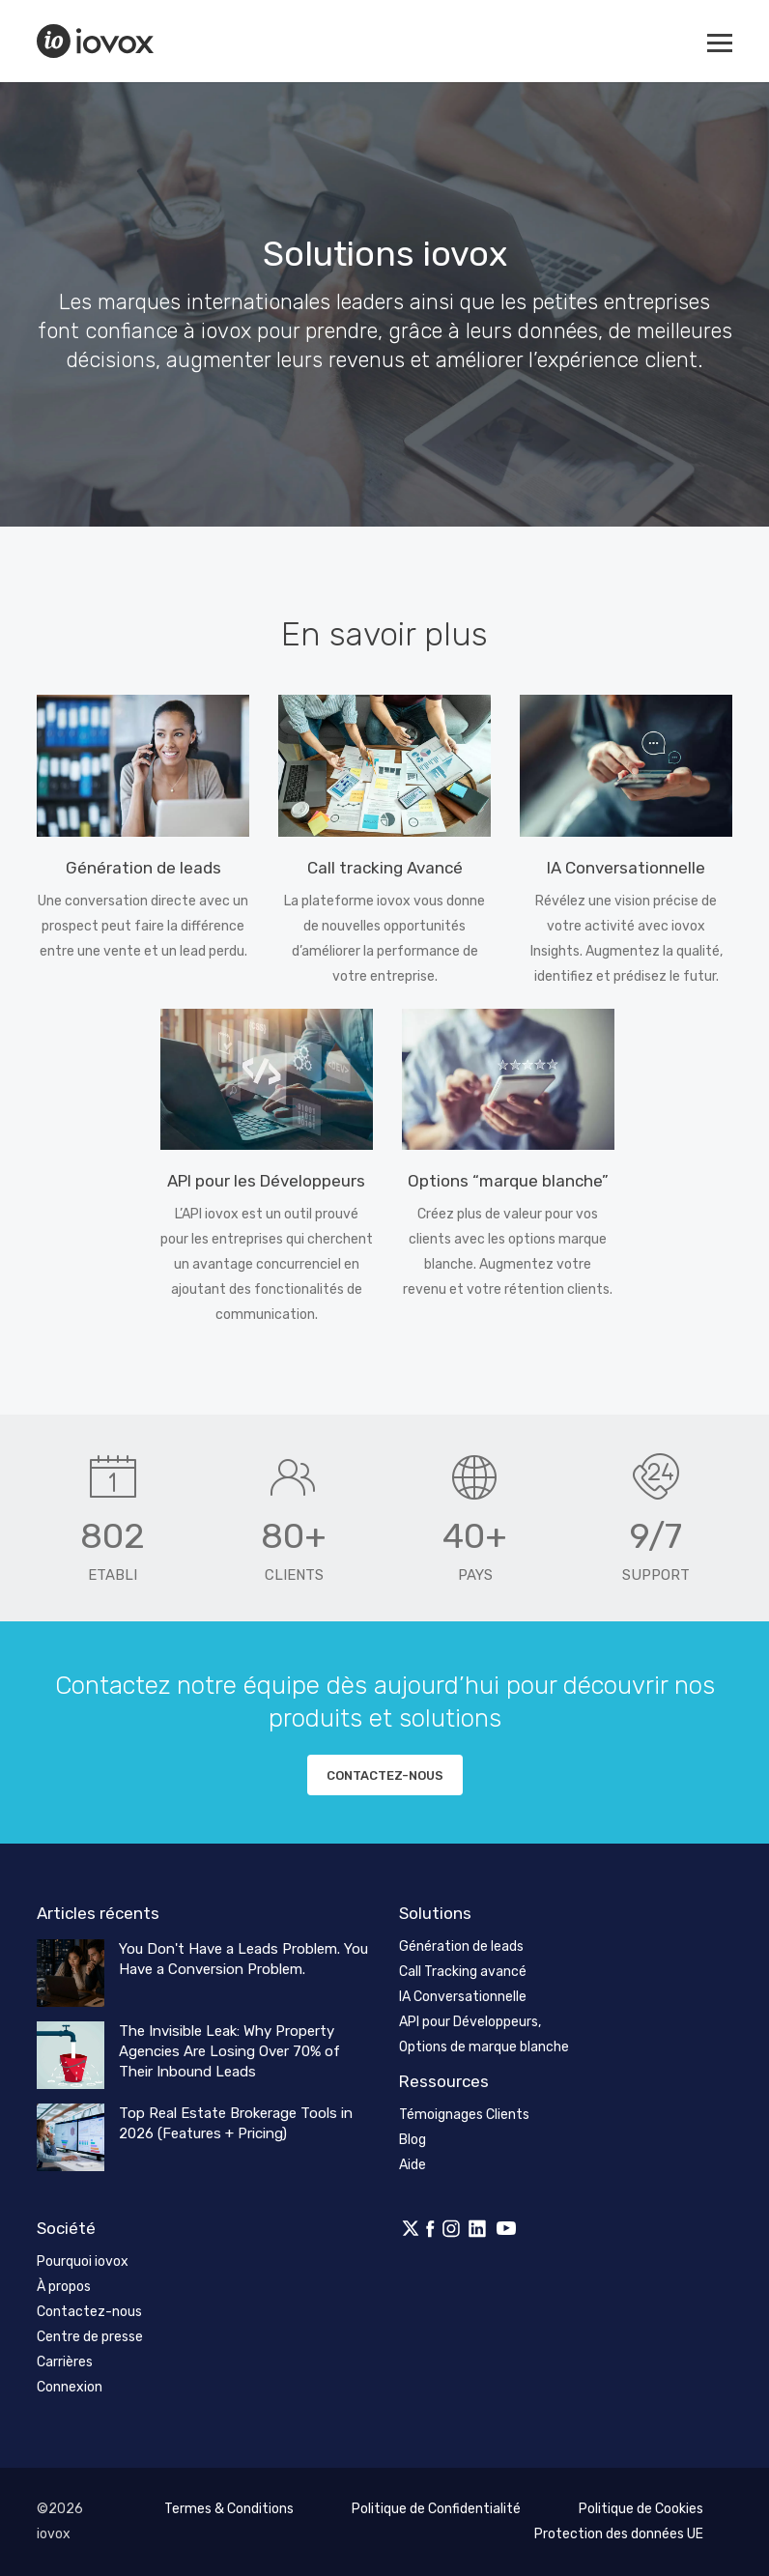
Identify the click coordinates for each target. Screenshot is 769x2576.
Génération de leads (461, 1946)
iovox (97, 41)
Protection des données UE (618, 2534)
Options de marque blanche (484, 2047)
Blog (412, 2140)
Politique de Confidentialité (436, 2509)
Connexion (69, 2387)
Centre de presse (90, 2337)
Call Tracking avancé (463, 1971)
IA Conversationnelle (463, 1997)
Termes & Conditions (229, 2509)
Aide (412, 2165)
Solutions (435, 1913)
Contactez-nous (385, 1775)
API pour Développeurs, (470, 2022)
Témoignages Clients (464, 2114)
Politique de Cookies (641, 2509)
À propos (64, 2286)
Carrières (65, 2362)
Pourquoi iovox (82, 2261)
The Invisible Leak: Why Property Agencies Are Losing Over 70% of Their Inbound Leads (229, 2051)
